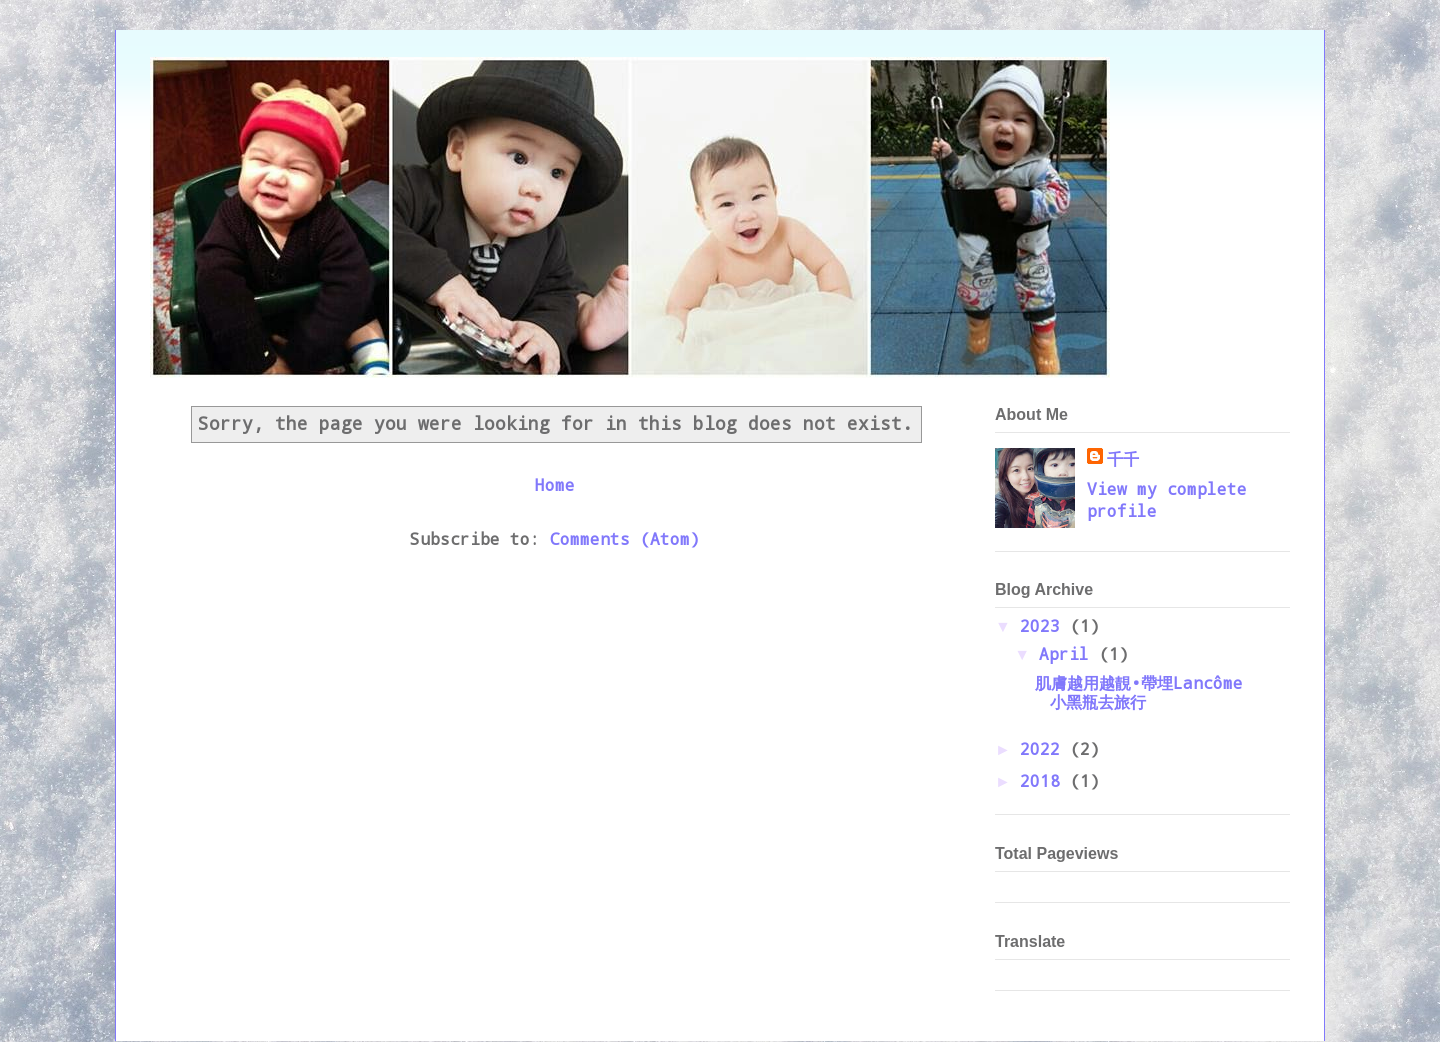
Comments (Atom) (625, 538)
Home (555, 484)
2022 (1045, 748)
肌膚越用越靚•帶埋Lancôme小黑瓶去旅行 (1139, 692)
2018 (1045, 780)
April (1069, 653)
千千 (1123, 458)
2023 (1045, 625)
